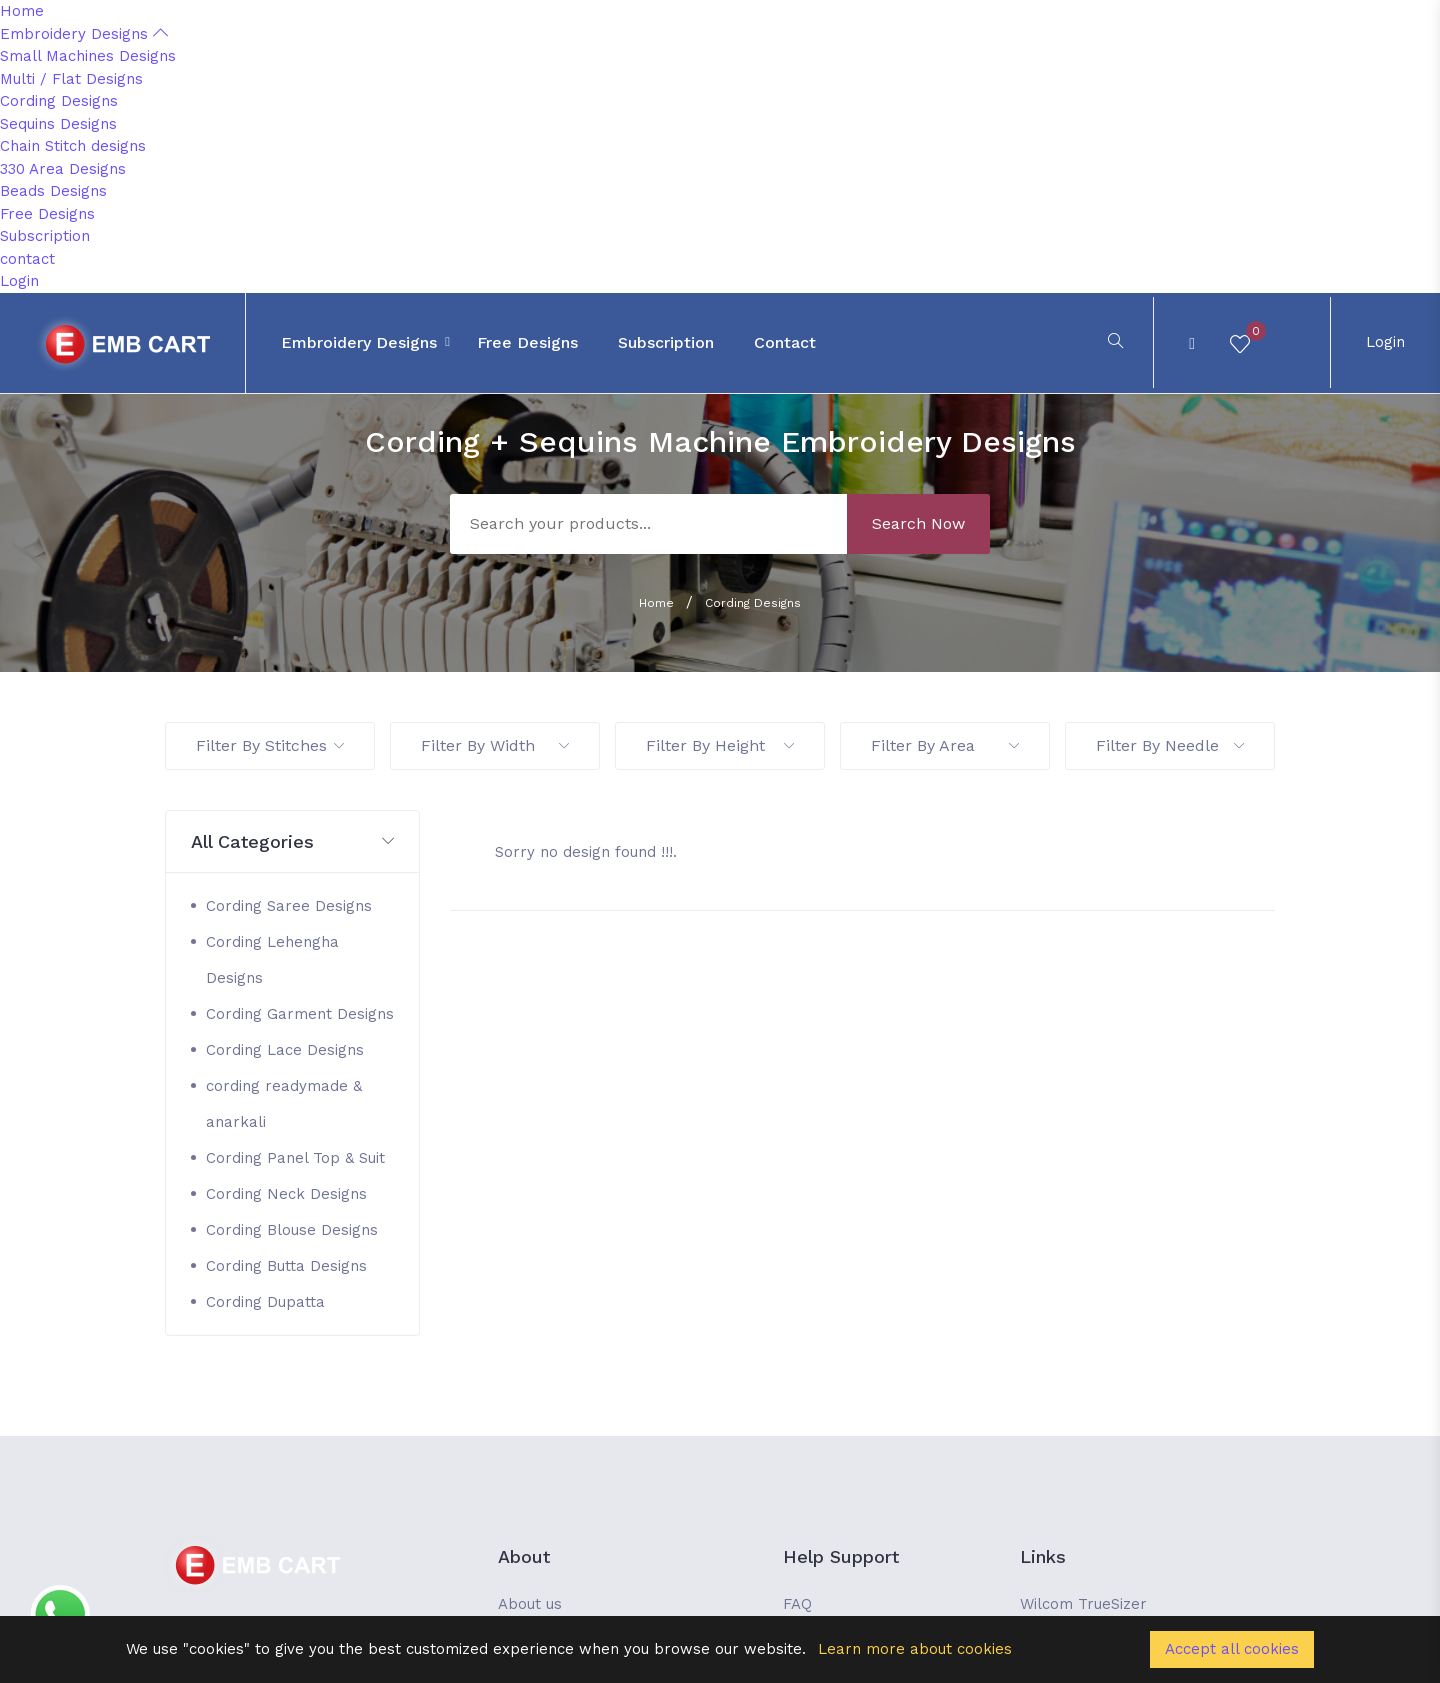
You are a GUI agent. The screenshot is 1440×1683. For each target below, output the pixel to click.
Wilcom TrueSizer (1083, 1604)
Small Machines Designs (88, 56)
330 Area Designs (63, 169)
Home (22, 11)
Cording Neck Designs (286, 1194)
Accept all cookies (1232, 1649)
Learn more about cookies (915, 1649)
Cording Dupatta (265, 1302)
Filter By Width (495, 745)
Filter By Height (720, 745)
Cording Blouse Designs (292, 1230)
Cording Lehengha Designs (272, 960)
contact (27, 259)
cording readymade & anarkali (284, 1104)
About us (530, 1604)
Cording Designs (59, 101)
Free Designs (47, 214)
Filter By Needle (1170, 745)
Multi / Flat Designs (71, 79)
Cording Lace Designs (285, 1050)
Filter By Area (945, 745)
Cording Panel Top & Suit (295, 1158)
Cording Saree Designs (289, 906)
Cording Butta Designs (286, 1266)
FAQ (797, 1604)
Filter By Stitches (270, 745)
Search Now (918, 523)
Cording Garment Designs (300, 1014)
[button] (292, 842)
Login (19, 281)
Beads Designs (53, 191)
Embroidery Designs (84, 34)
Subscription (45, 236)
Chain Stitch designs (73, 146)
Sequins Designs (58, 124)
